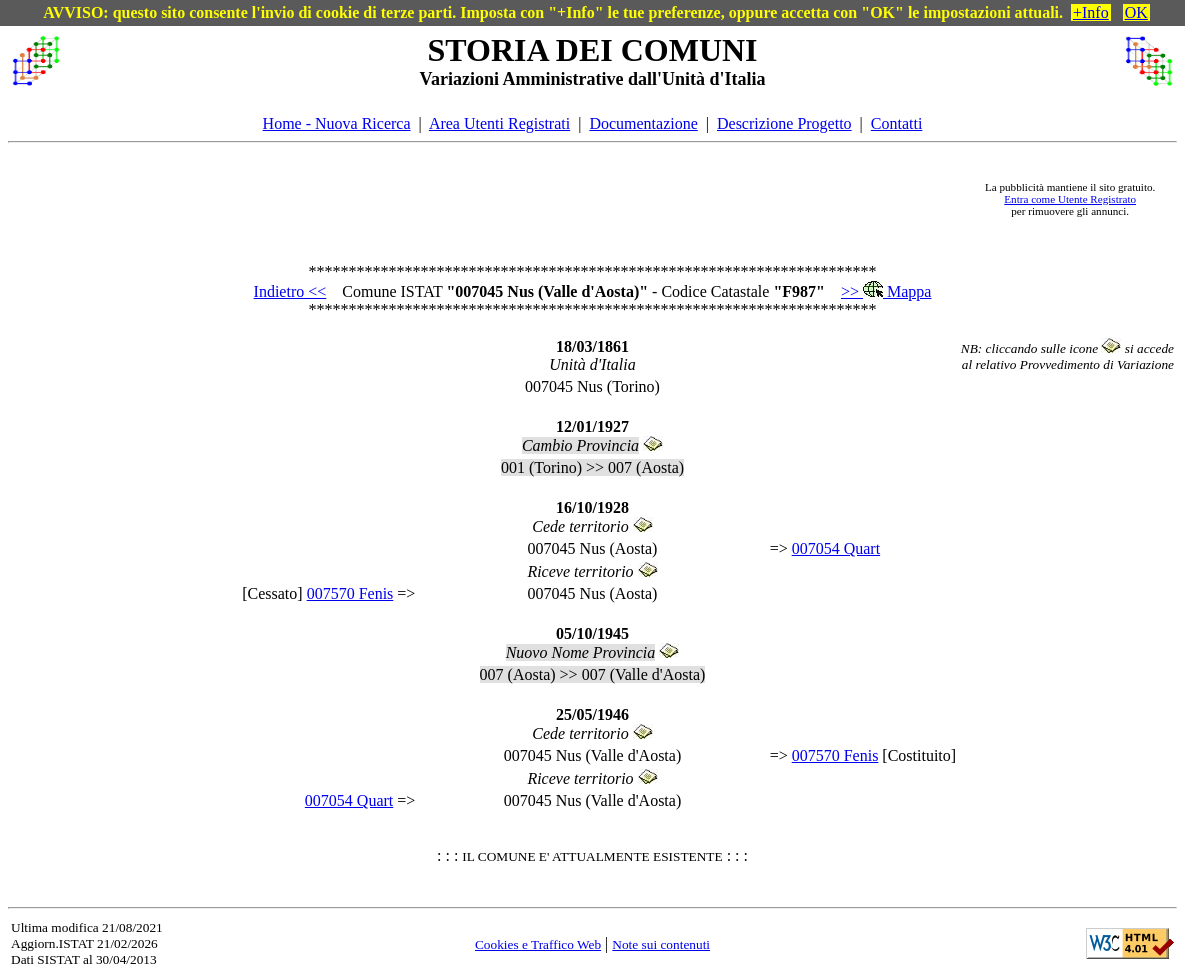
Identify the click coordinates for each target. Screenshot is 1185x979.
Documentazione (643, 123)
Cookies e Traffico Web (538, 944)
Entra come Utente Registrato (1070, 199)
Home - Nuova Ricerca (337, 123)
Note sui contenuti (661, 944)
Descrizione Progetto (784, 123)
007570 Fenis (350, 593)
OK (1136, 12)
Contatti (897, 123)
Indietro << (290, 291)
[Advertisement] (519, 199)
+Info (1091, 12)
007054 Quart (836, 548)
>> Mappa (886, 291)
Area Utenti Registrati (499, 123)
